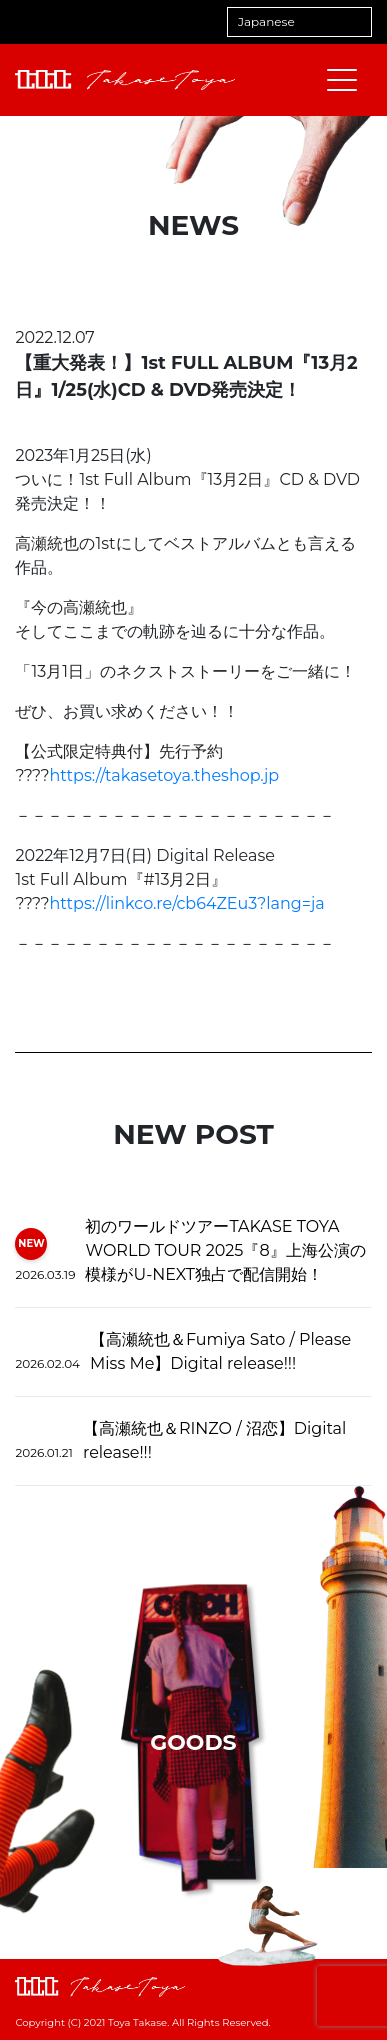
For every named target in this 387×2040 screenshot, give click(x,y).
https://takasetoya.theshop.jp (165, 775)
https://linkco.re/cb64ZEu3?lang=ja (187, 903)
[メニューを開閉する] (342, 80)
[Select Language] (299, 22)
